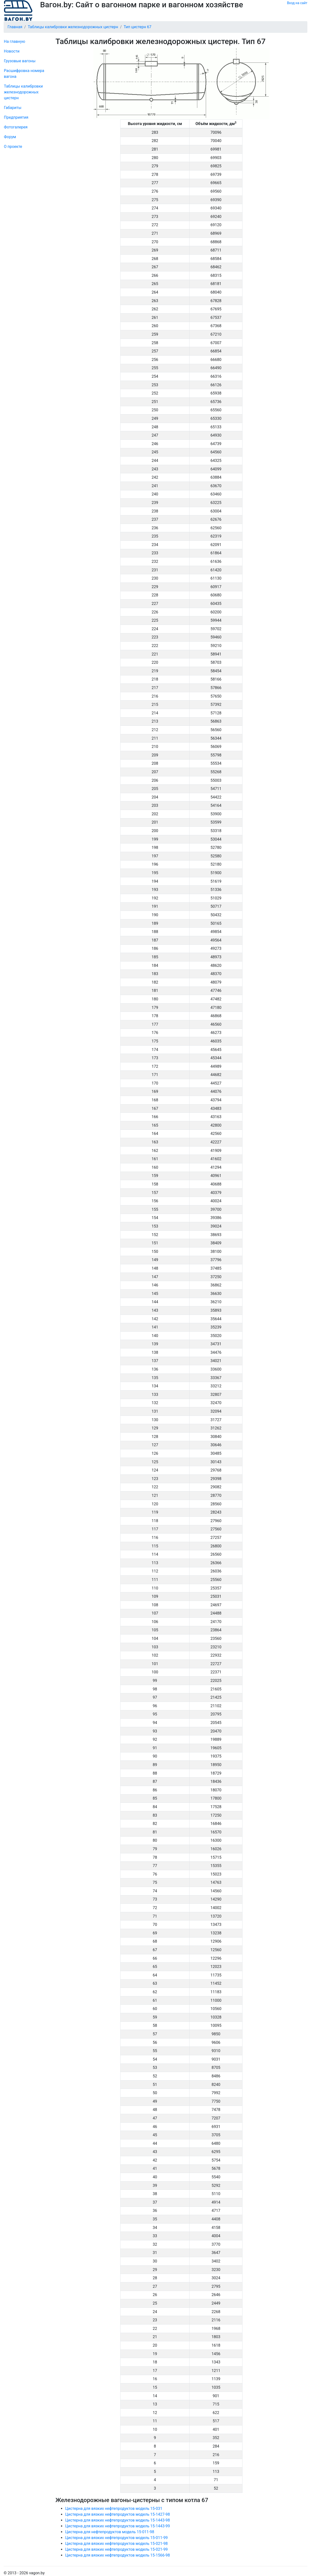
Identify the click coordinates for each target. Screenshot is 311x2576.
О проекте (13, 146)
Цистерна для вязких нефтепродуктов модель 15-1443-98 (117, 2520)
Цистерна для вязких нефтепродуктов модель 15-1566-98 (117, 2555)
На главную (14, 41)
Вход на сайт (297, 3)
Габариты (12, 107)
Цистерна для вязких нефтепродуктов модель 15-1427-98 (117, 2514)
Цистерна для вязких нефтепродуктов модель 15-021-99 (116, 2549)
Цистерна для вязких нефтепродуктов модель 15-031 (113, 2508)
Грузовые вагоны (19, 61)
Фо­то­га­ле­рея (15, 127)
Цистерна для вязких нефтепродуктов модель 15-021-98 (116, 2543)
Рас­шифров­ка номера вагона (24, 73)
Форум (10, 137)
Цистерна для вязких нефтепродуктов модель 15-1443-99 (117, 2526)
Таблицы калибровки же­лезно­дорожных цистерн (23, 92)
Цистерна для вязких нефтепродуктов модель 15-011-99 (116, 2537)
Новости (11, 51)
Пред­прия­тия (16, 117)
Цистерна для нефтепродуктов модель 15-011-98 (109, 2532)
